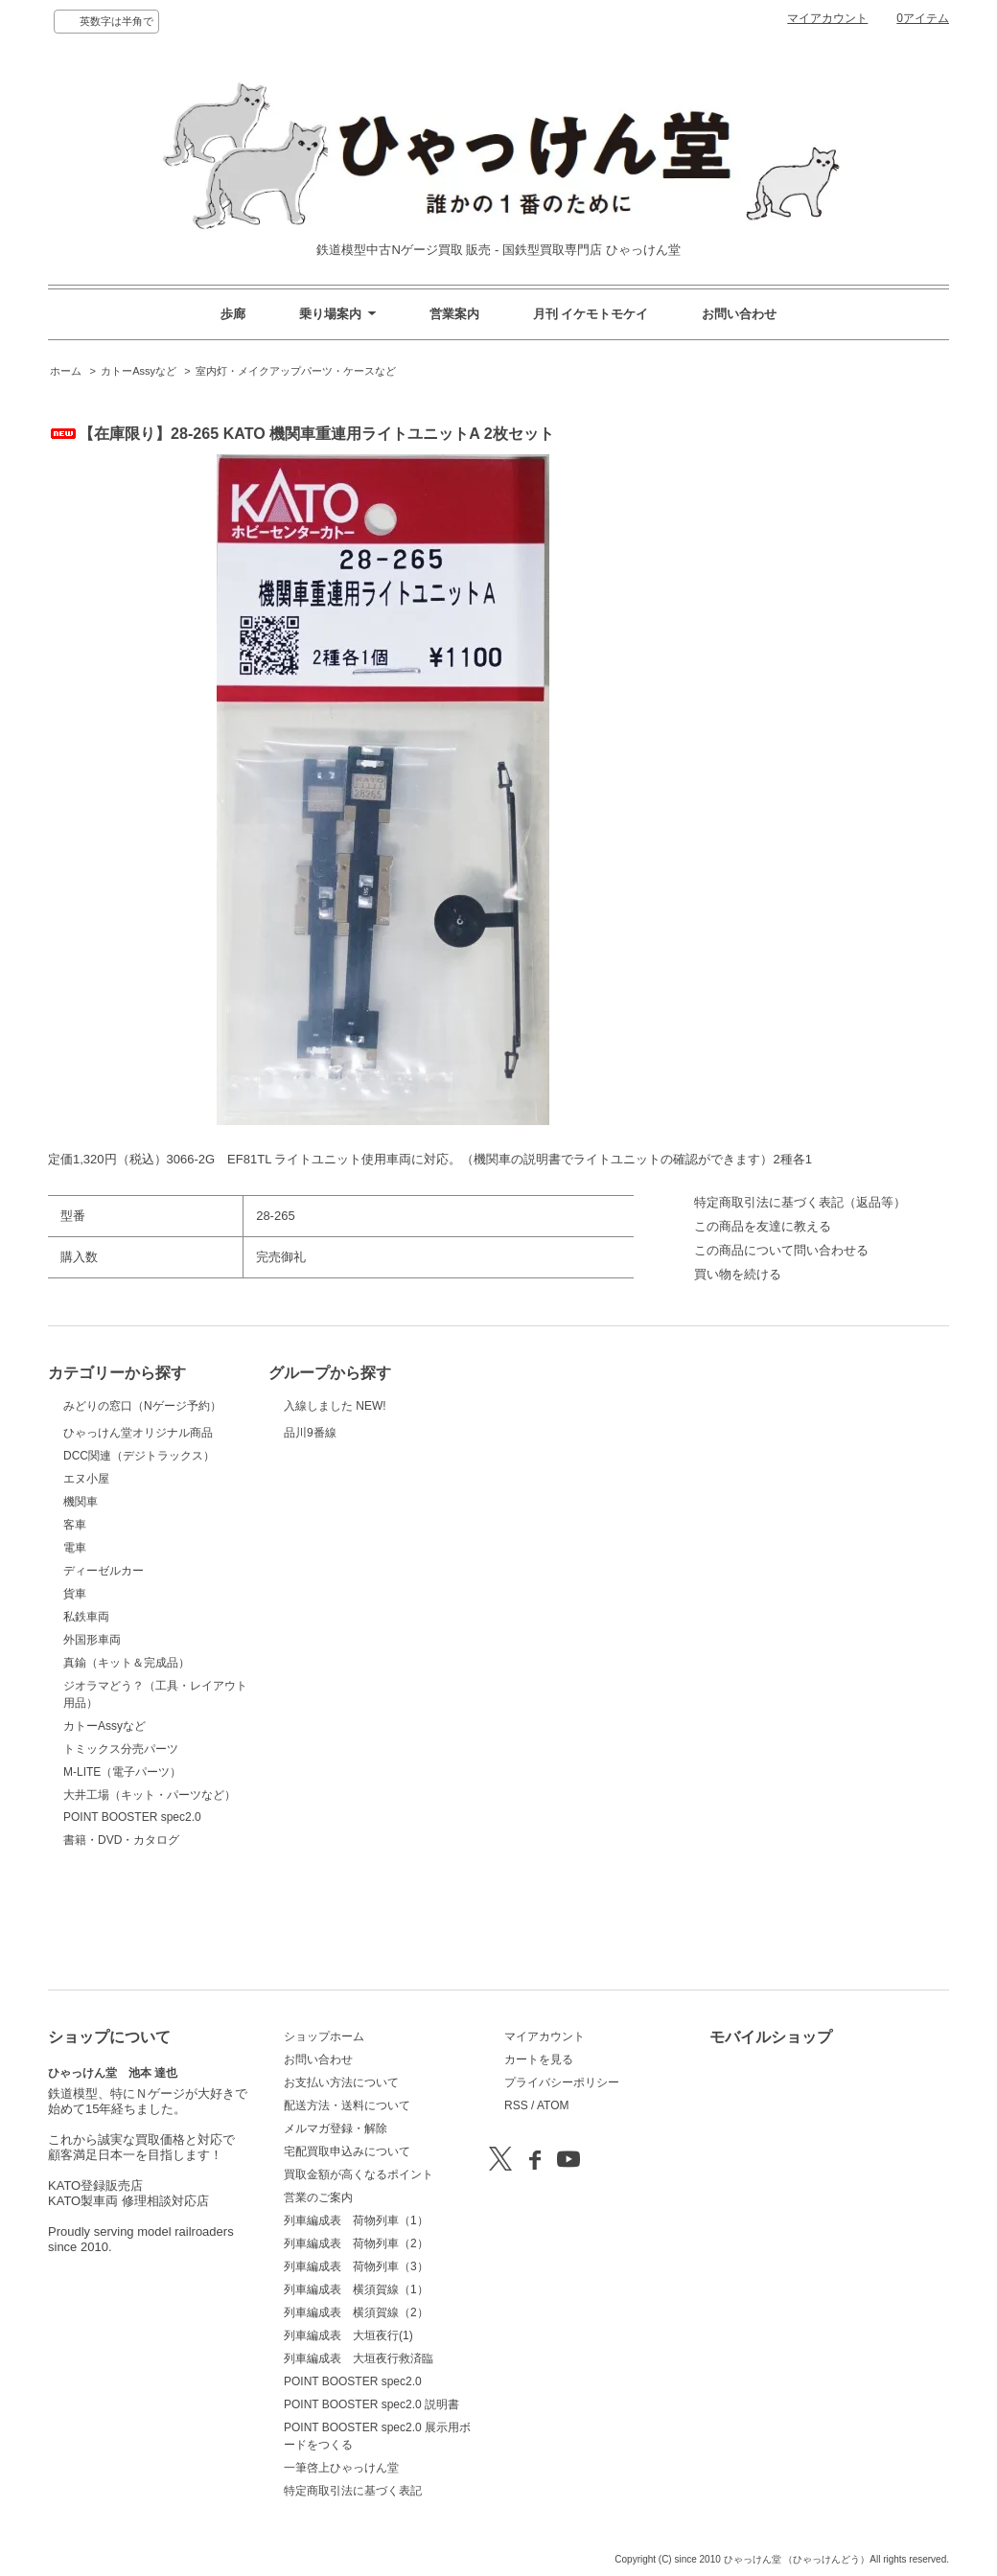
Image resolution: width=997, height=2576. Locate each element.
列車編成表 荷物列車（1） (356, 2220)
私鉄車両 (86, 1712)
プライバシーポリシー (561, 2082)
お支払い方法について (341, 2082)
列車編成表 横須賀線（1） (356, 2289)
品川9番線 (332, 1468)
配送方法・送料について (347, 2105)
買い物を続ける (737, 1274)
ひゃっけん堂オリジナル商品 (138, 1501)
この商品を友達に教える (762, 1226)
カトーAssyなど (138, 371)
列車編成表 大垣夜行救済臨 (358, 2358)
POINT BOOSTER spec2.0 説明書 (371, 2404)
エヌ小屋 (86, 1574)
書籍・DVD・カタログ (121, 1936)
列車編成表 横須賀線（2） (356, 2312)
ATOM (553, 2105)
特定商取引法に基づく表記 (353, 2490)
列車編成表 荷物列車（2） (356, 2243)
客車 (74, 1620)
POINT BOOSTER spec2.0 (132, 1913)
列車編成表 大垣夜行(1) (348, 2335)
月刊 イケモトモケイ (591, 314)
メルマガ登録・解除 (335, 2128)
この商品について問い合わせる (781, 1250)
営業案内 (454, 314)
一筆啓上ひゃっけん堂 (341, 2467)
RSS (516, 2105)
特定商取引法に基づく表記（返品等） (800, 1202)
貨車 (74, 1689)
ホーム (65, 371)
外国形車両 (92, 1735)
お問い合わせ (739, 314)
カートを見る (538, 2059)
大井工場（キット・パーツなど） (149, 1891)
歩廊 (232, 314)
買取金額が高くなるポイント (358, 2174)
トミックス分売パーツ (120, 1845)
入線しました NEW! (335, 1416)
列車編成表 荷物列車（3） (356, 2266)
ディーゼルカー (103, 1666)
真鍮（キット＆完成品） (126, 1758)
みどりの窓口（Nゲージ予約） (142, 1427)
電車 (74, 1643)
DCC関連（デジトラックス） (139, 1551)
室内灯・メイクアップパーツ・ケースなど (296, 371)
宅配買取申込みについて (347, 2151)
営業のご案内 (318, 2197)
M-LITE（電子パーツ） (122, 1867)
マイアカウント (827, 18)
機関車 (80, 1597)
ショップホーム (324, 2036)
